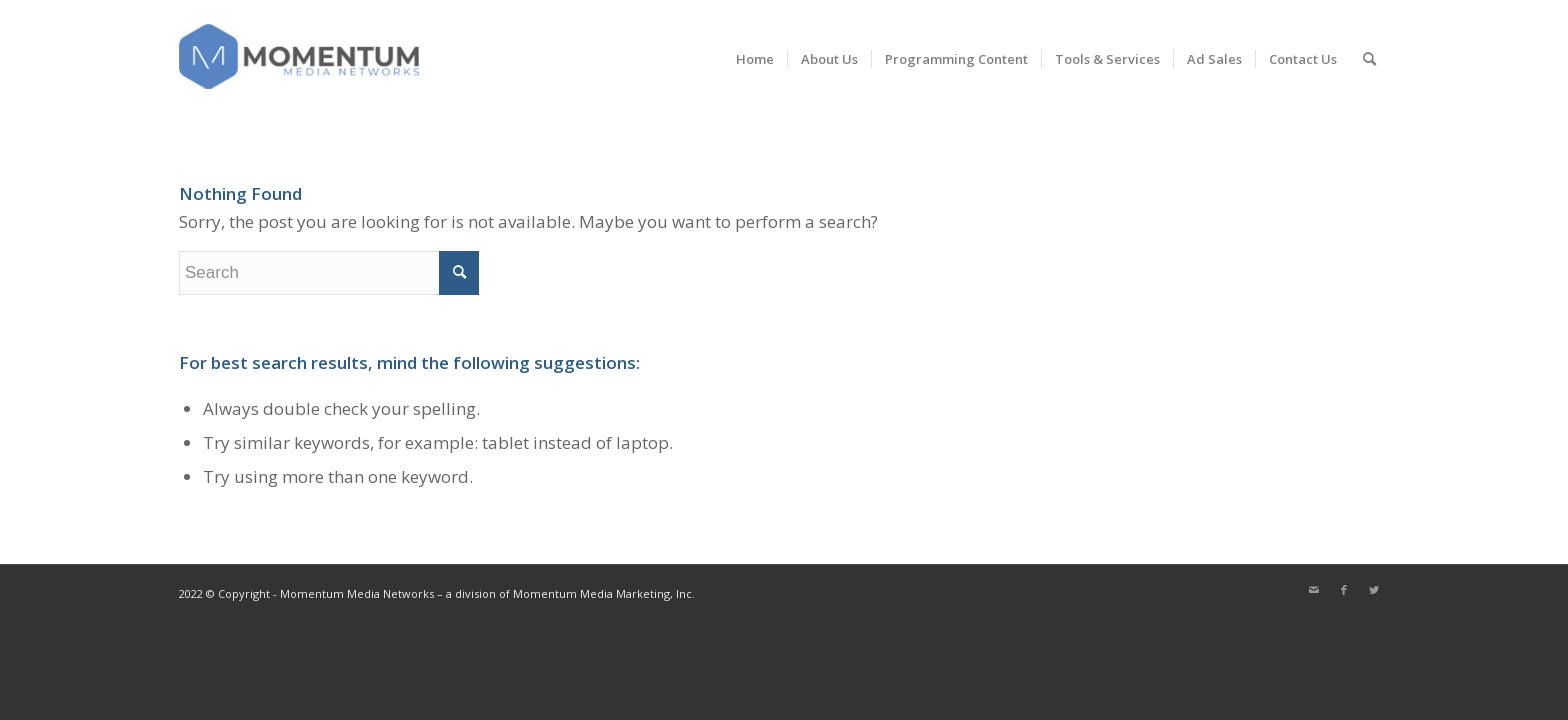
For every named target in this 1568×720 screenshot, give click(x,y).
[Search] (1369, 59)
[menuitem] (755, 59)
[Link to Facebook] (1344, 590)
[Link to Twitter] (1374, 590)
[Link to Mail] (1314, 590)
